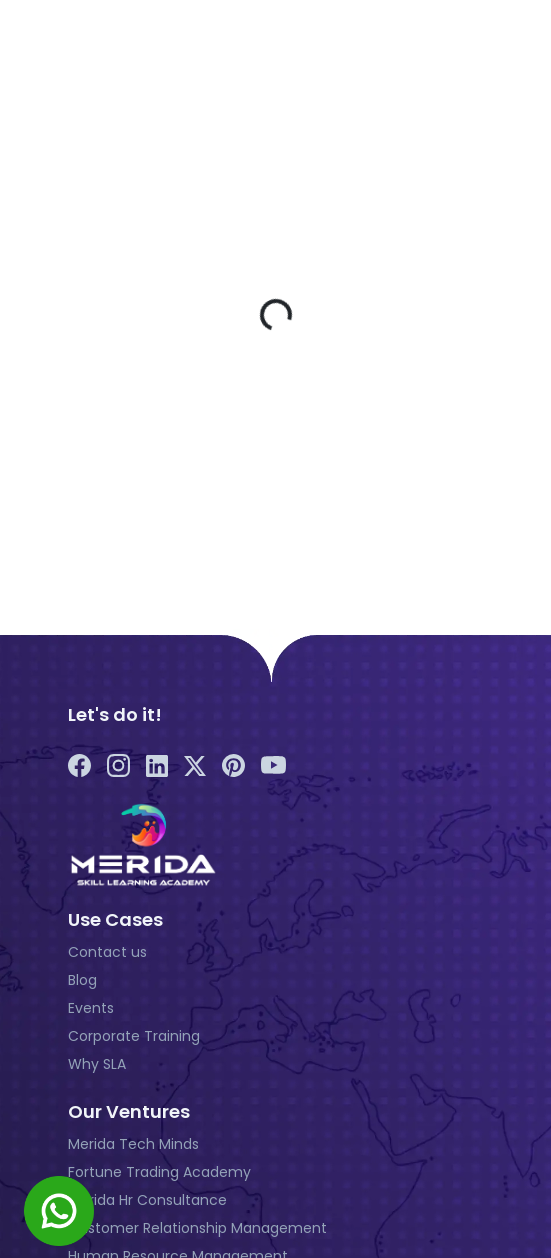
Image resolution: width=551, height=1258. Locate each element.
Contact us (107, 952)
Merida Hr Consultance (147, 1200)
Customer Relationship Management (197, 1228)
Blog (82, 980)
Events (91, 1008)
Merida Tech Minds (133, 1144)
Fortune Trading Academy (159, 1172)
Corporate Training (134, 1036)
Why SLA (97, 1064)
